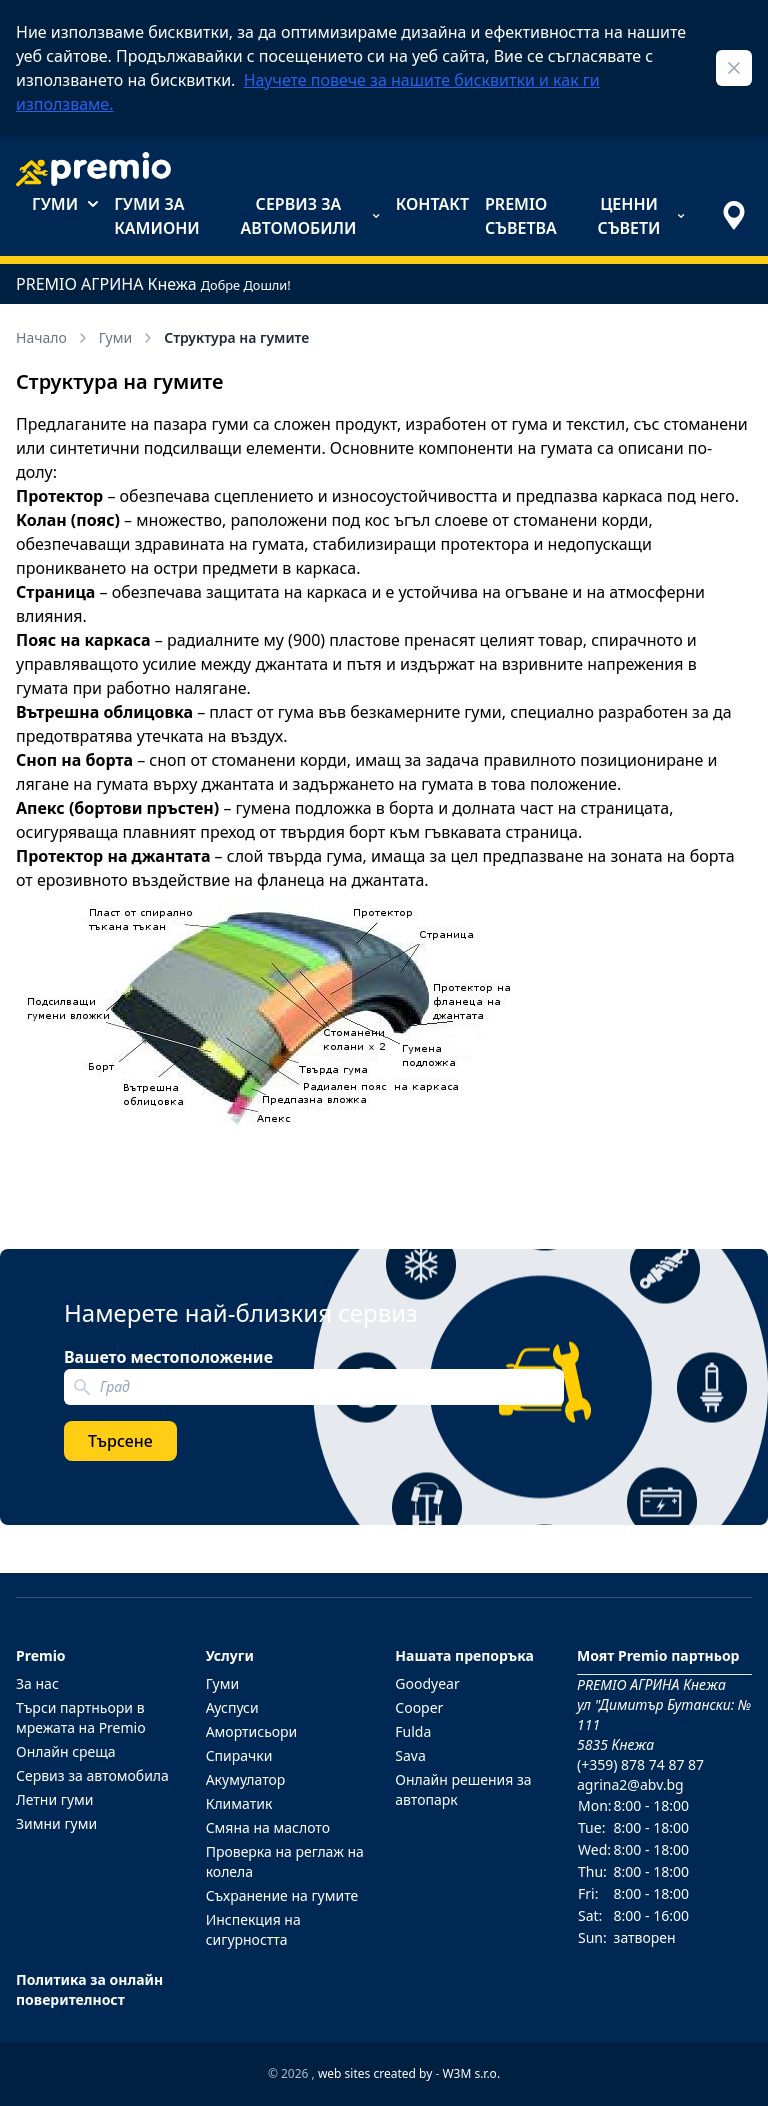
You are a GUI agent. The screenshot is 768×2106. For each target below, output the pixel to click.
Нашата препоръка (464, 1655)
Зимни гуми (56, 1823)
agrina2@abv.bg (630, 1784)
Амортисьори (252, 1731)
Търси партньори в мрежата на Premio (81, 1717)
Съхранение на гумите (282, 1895)
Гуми (65, 204)
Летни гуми (55, 1799)
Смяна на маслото (268, 1827)
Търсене (120, 1441)
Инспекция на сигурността (253, 1929)
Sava (410, 1755)
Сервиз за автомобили (309, 216)
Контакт (432, 204)
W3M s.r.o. (471, 2073)
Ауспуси (232, 1707)
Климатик (239, 1803)
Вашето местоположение (168, 1357)
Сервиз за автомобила (92, 1775)
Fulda (413, 1731)
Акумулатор (246, 1779)
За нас (37, 1683)
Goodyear (427, 1683)
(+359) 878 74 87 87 (640, 1764)
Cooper (419, 1707)
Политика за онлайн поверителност (89, 1989)
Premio (41, 1655)
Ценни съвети (641, 216)
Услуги (230, 1655)
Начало (53, 337)
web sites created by (375, 2073)
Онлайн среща (66, 1751)
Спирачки (239, 1755)
